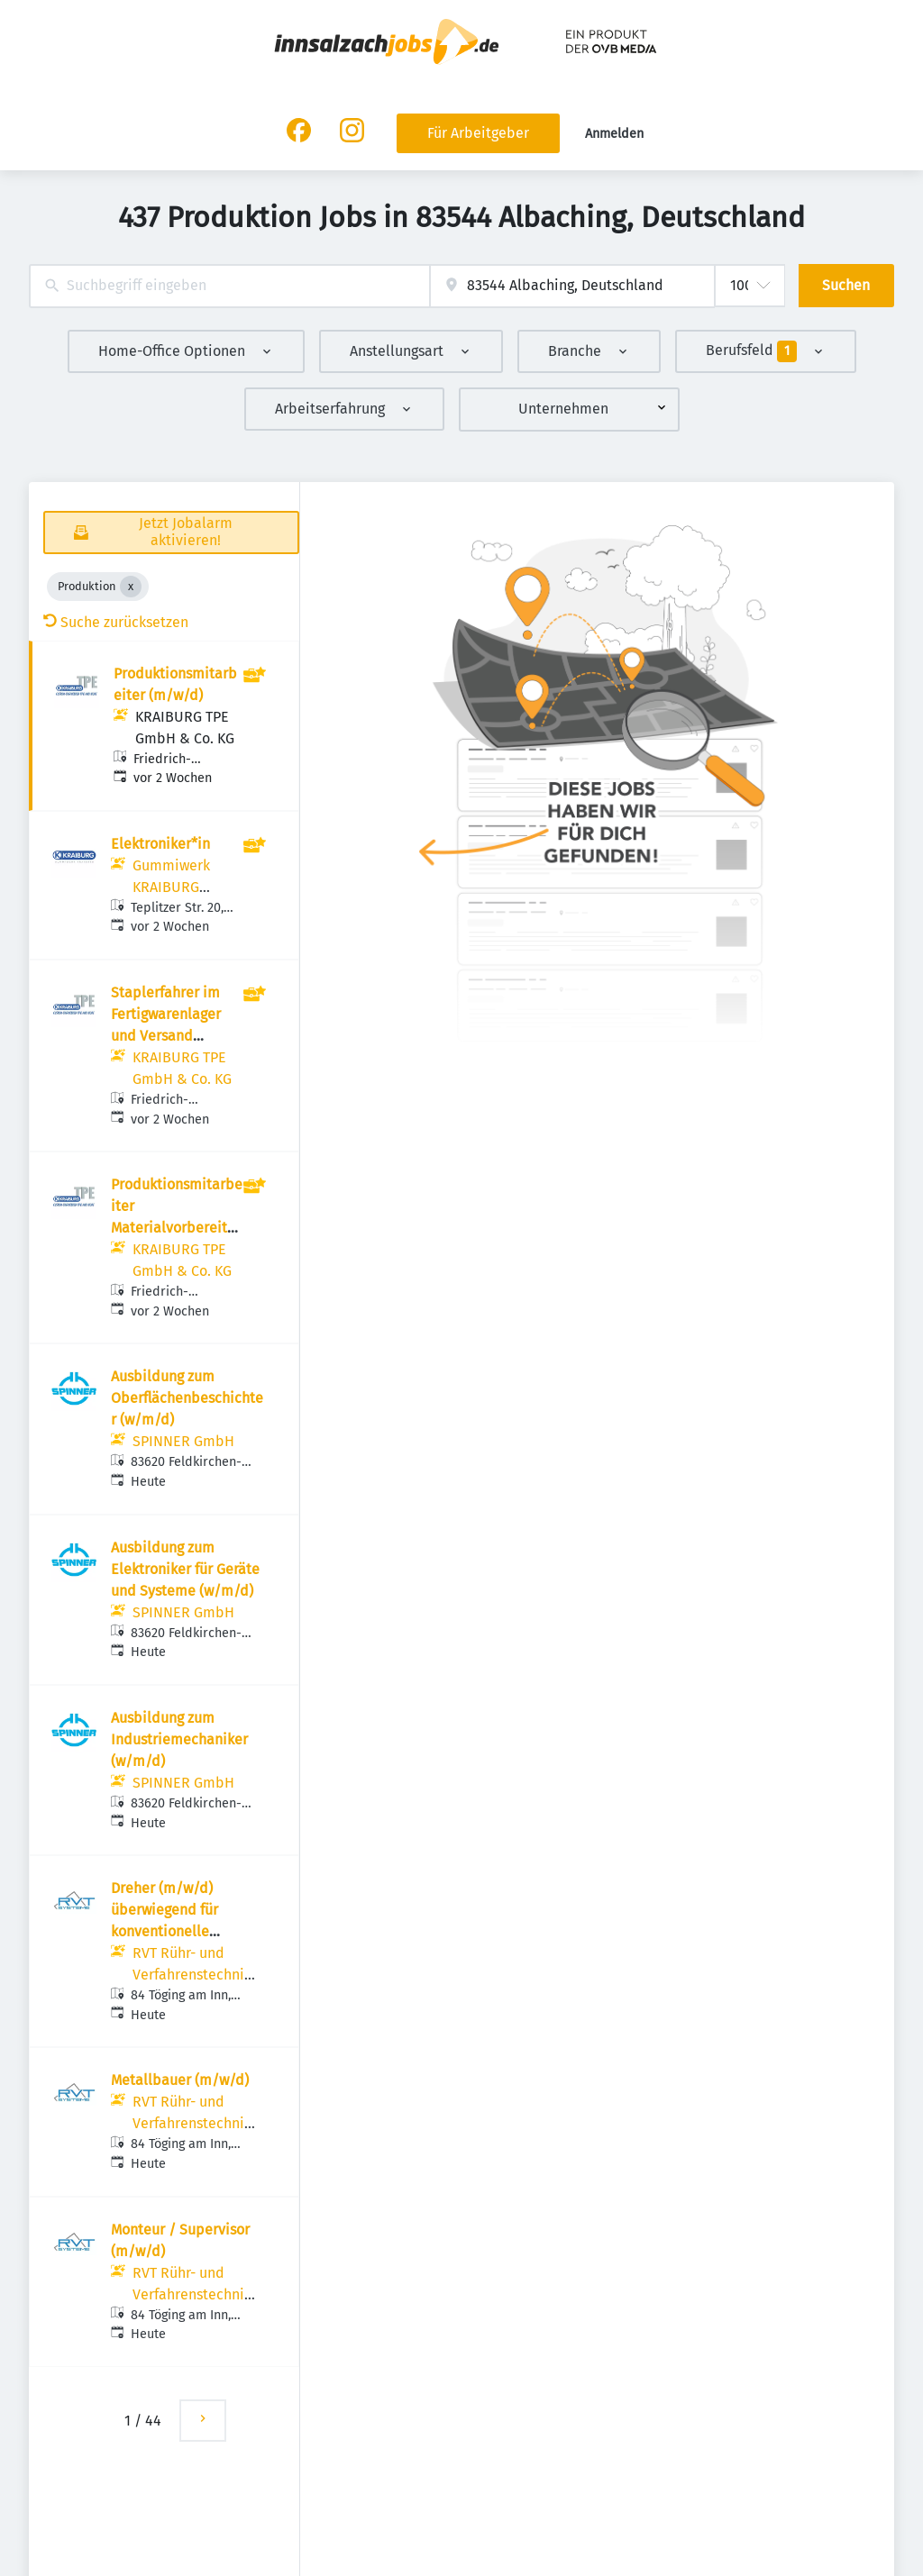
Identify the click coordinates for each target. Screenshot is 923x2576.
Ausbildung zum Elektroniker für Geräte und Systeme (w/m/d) (185, 1569)
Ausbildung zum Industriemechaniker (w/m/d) (179, 1739)
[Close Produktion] (131, 586)
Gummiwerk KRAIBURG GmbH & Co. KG (182, 887)
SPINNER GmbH (183, 1441)
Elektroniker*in (160, 843)
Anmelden (614, 133)
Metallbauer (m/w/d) (180, 2080)
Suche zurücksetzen (115, 622)
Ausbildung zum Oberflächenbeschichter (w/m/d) (187, 1398)
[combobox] (229, 286)
